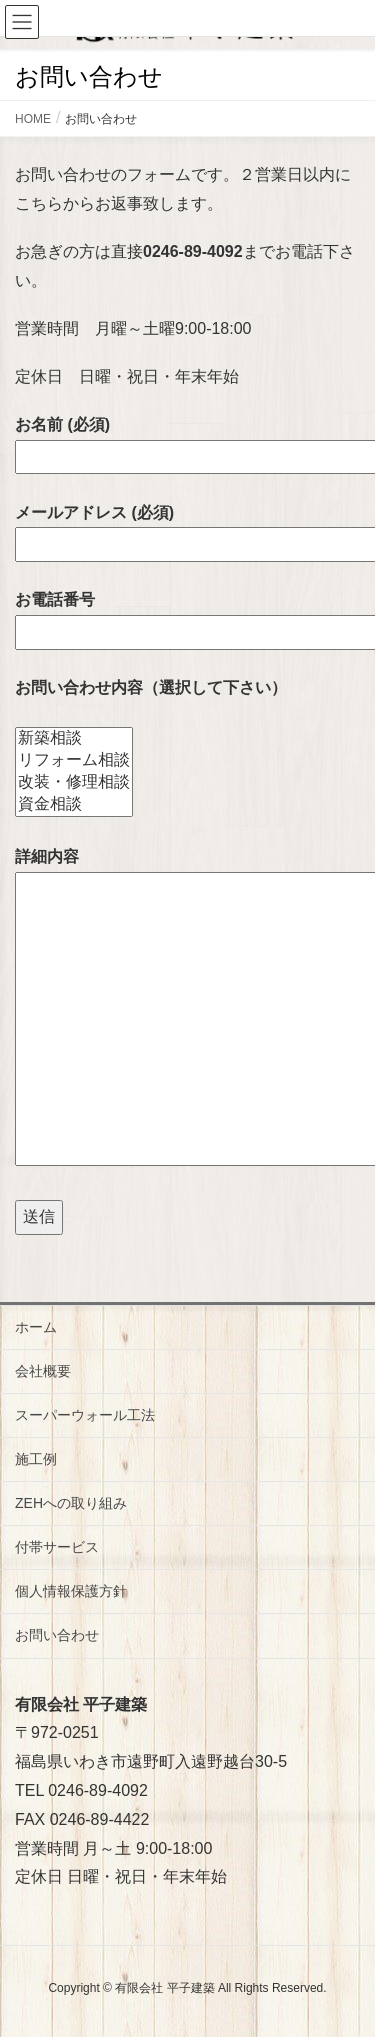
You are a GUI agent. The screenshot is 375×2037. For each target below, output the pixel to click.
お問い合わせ (57, 1635)
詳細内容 (187, 1008)
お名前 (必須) (187, 440)
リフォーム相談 (74, 761)
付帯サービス (57, 1547)
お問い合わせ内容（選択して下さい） (151, 687)
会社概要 (43, 1371)
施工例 (36, 1459)
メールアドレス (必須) (187, 528)
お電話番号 (187, 615)
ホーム (36, 1327)
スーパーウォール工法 (85, 1415)
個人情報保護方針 (71, 1591)
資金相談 (74, 805)
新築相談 (74, 739)
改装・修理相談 (74, 783)
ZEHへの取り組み (71, 1503)
